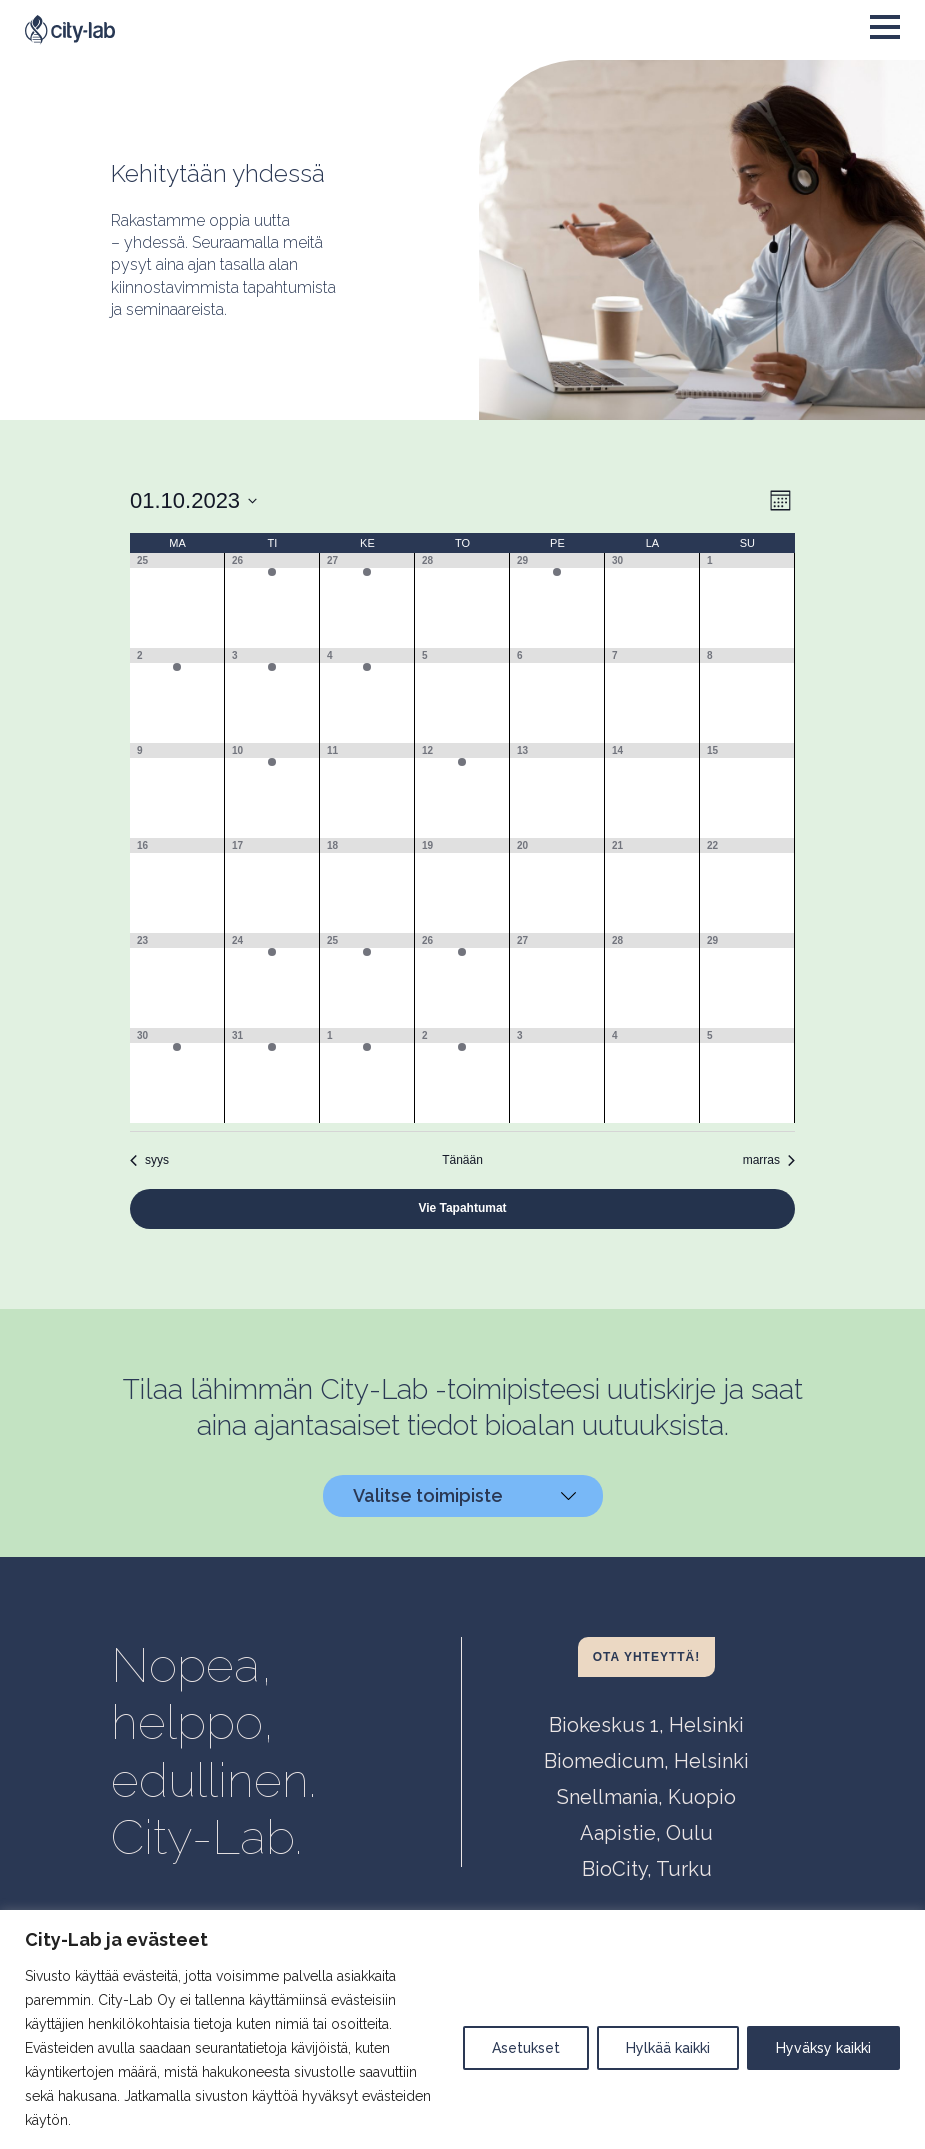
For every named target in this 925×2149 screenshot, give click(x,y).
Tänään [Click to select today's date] (462, 1160)
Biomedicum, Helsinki (646, 1761)
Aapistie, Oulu (646, 1833)
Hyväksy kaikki (823, 2048)
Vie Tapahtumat (462, 1208)
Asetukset (526, 2048)
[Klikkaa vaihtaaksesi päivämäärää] (193, 500)
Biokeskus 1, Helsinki (646, 1725)
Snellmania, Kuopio (646, 1797)
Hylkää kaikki (668, 2048)
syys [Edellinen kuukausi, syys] (149, 1160)
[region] (462, 2029)
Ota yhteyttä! (646, 1657)
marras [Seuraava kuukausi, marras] (769, 1160)
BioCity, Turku (647, 1869)
